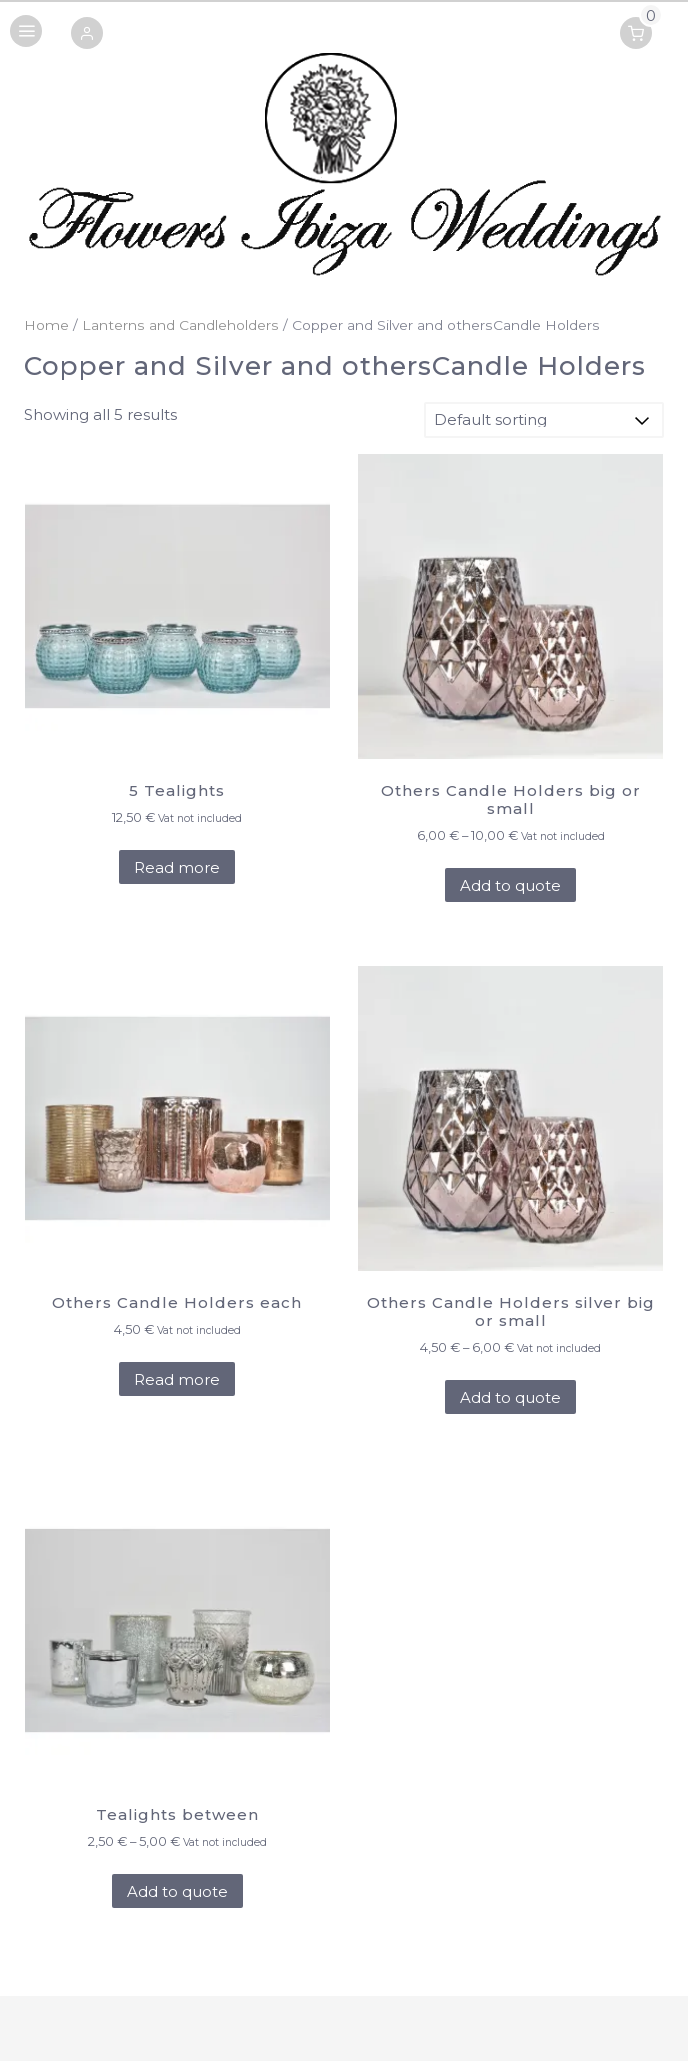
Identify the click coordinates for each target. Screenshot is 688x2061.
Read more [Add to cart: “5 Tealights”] (177, 867)
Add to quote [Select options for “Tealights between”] (177, 1891)
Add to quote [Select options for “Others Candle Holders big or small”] (510, 885)
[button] (87, 34)
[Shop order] (544, 420)
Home (46, 325)
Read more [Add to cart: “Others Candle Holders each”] (177, 1379)
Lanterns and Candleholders (180, 325)
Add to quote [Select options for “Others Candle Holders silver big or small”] (510, 1397)
